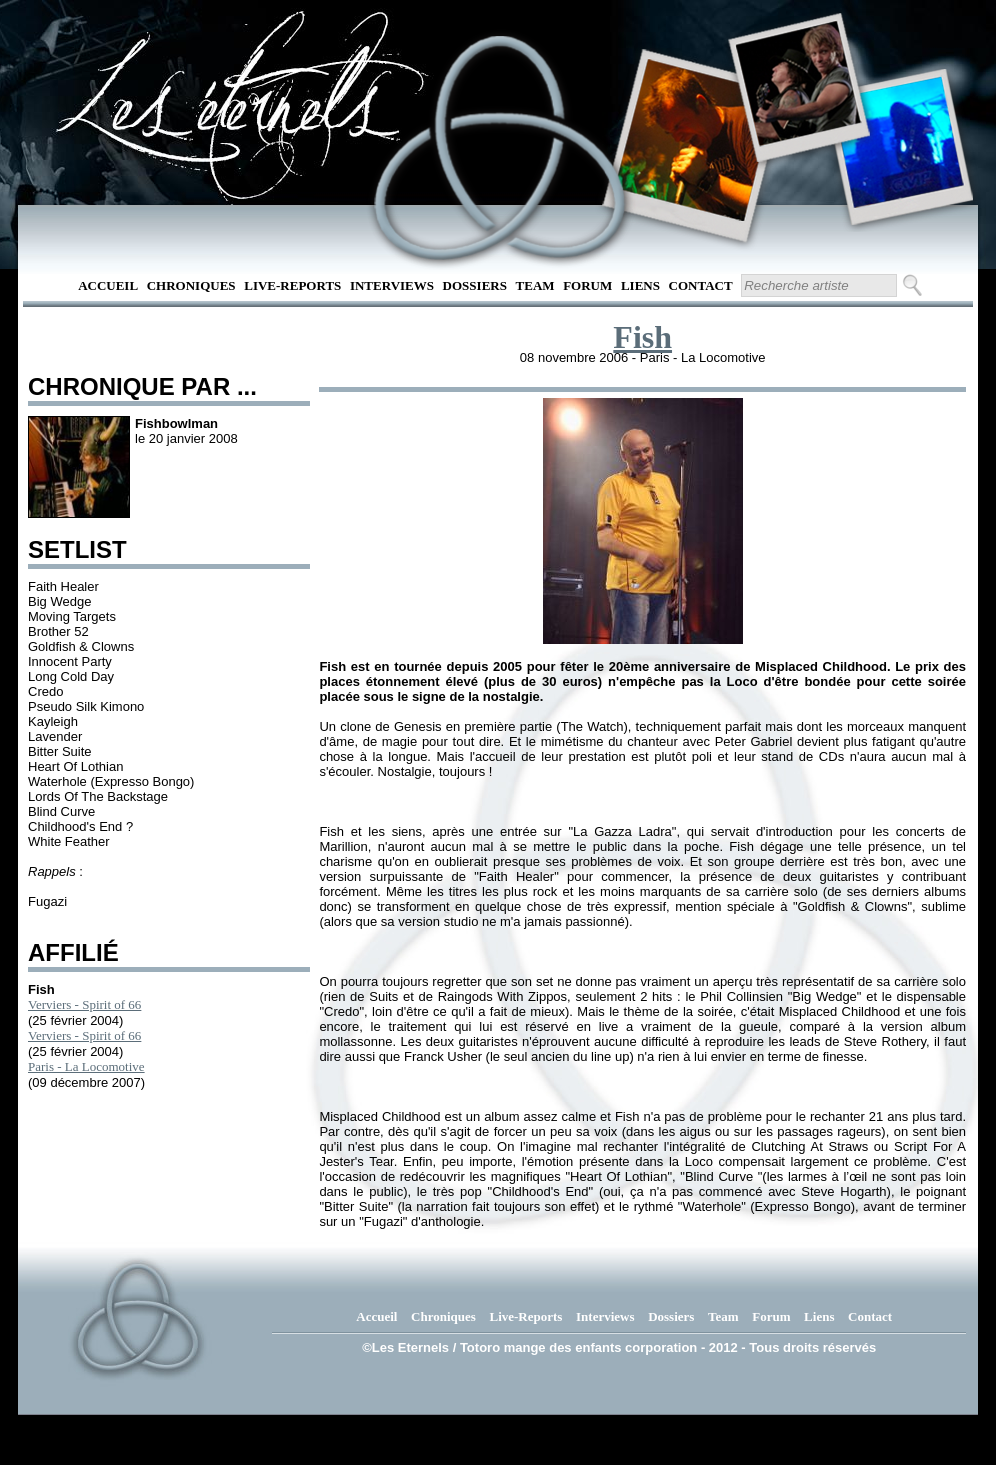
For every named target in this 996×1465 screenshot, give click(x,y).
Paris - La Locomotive (86, 1066)
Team (535, 285)
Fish (642, 337)
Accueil (108, 285)
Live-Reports (292, 285)
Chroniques (191, 285)
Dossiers (475, 285)
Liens (640, 285)
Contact (701, 285)
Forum (587, 285)
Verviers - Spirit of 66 (84, 1004)
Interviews (392, 285)
